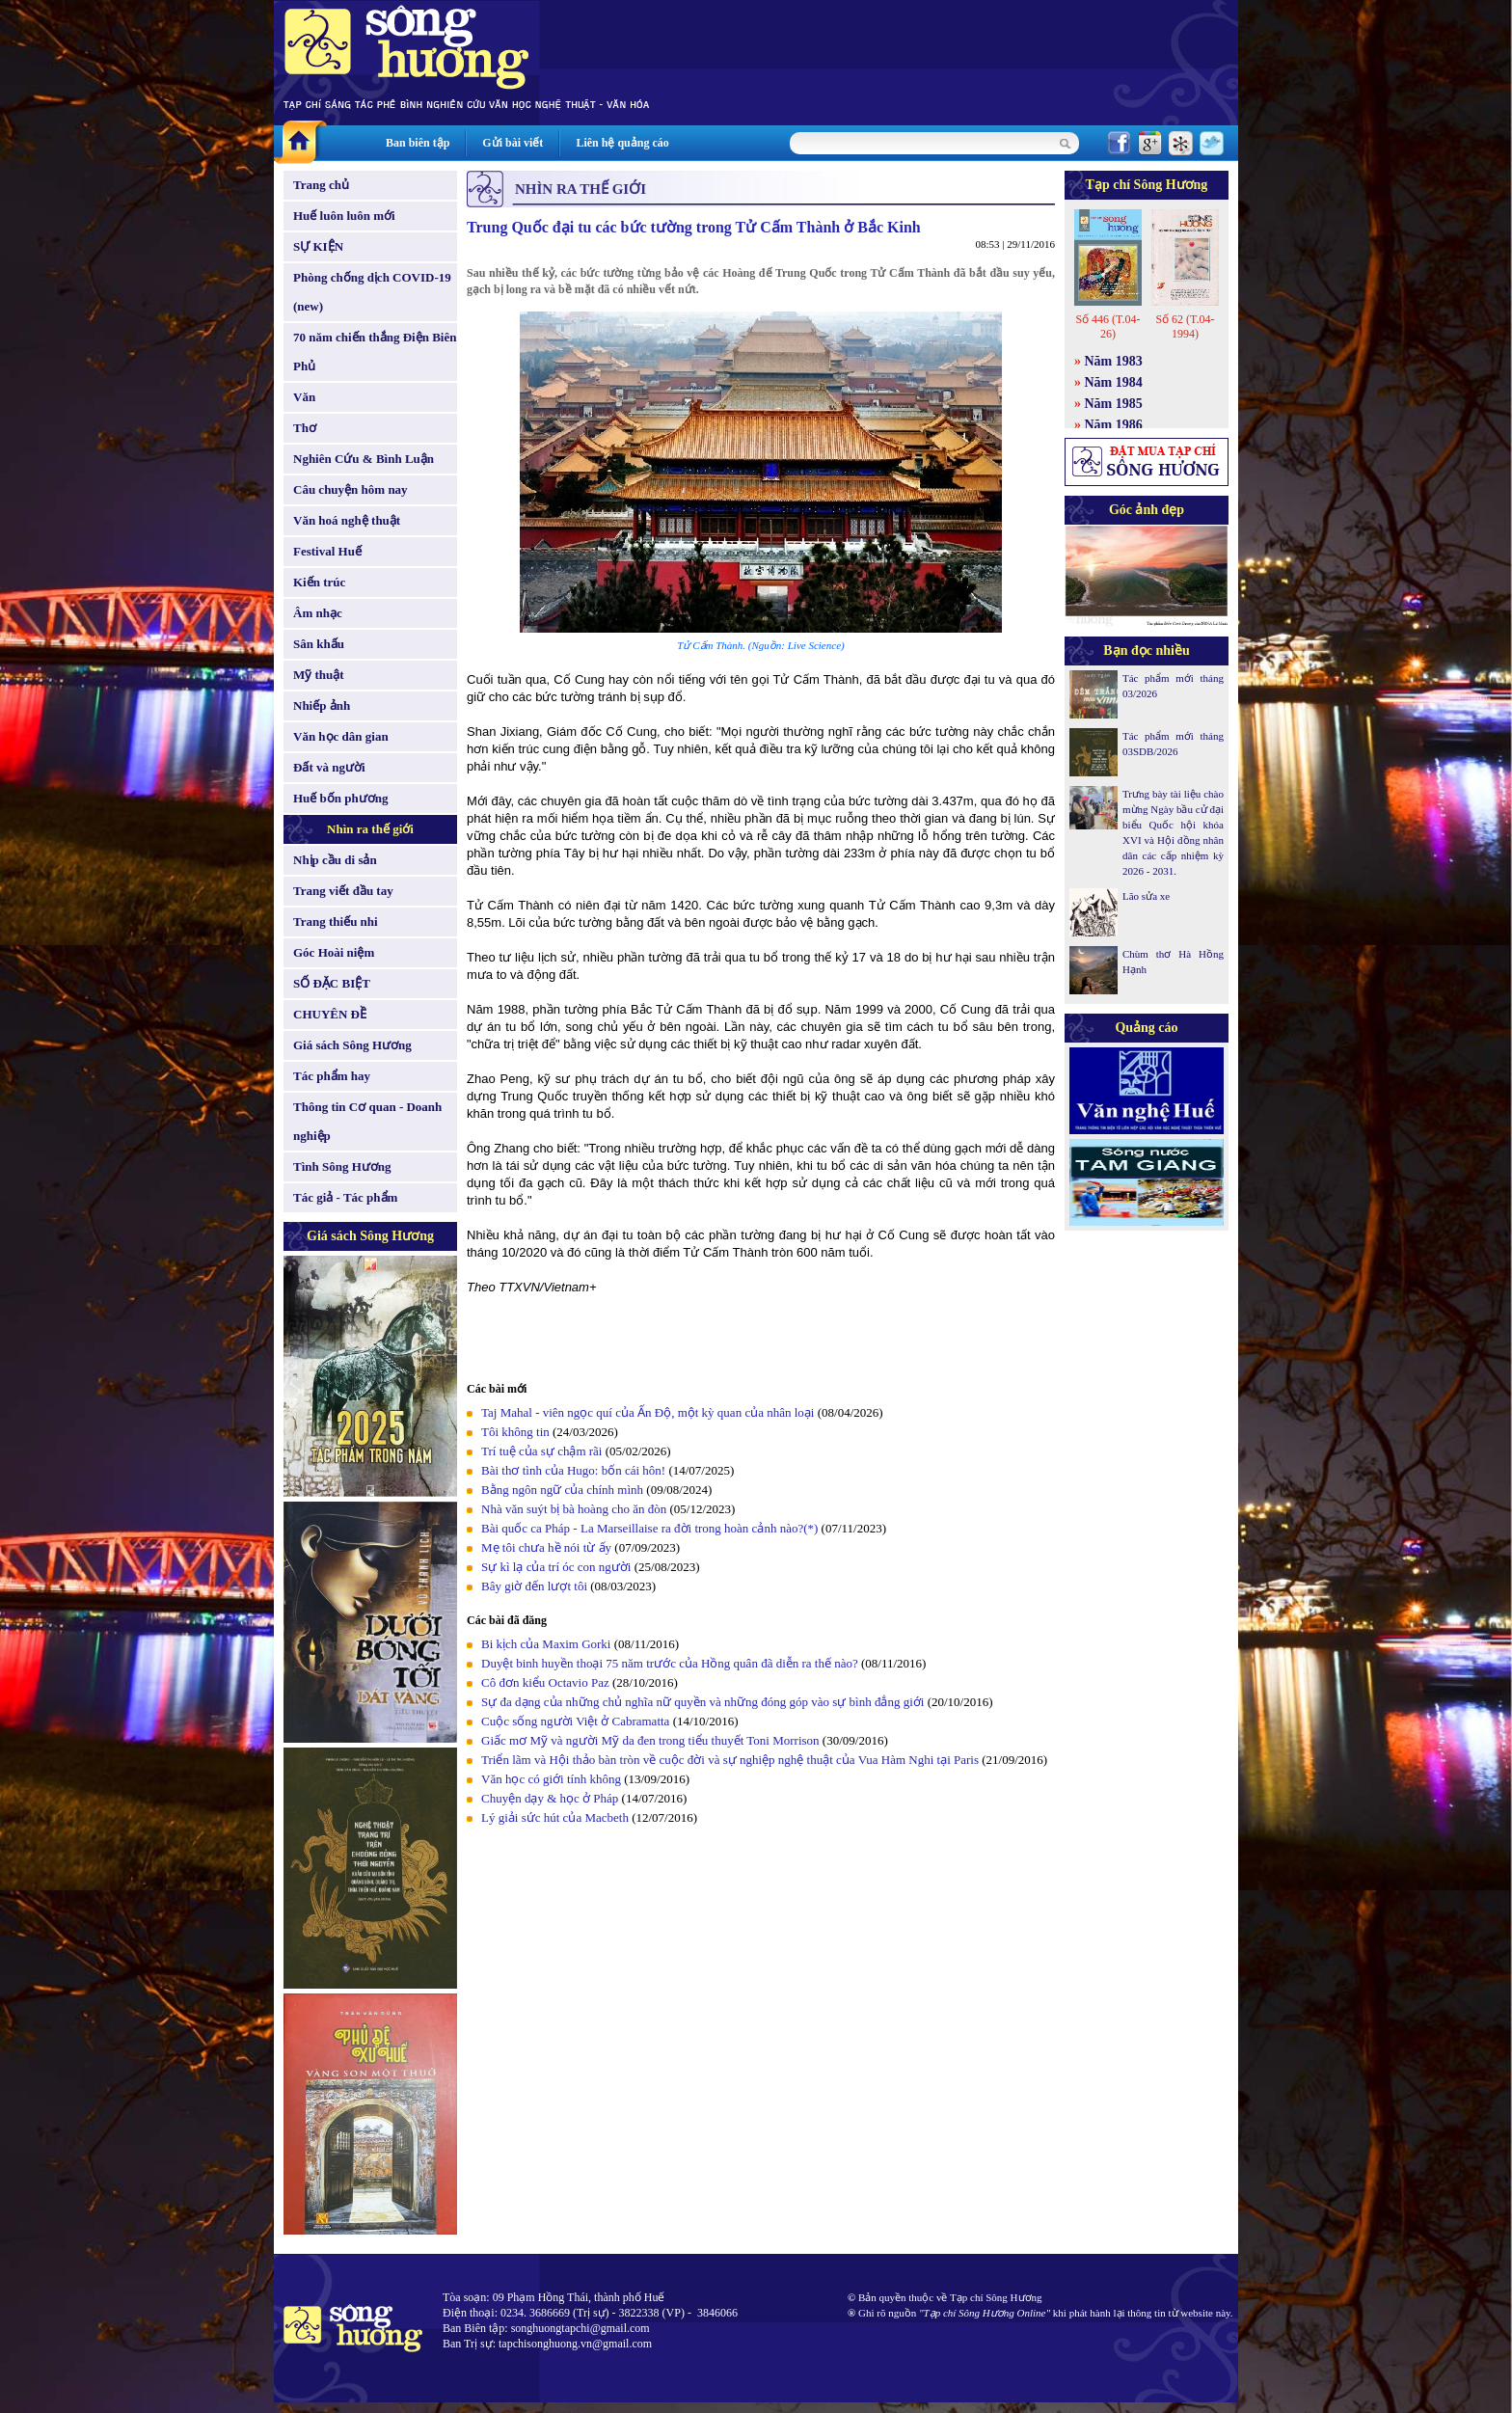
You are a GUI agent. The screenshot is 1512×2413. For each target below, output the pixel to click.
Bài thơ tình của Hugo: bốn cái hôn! (573, 1470)
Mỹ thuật (318, 674)
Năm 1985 (1114, 403)
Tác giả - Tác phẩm (345, 1197)
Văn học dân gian (341, 736)
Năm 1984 (1114, 382)
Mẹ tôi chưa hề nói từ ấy (546, 1547)
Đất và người (329, 767)
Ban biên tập (417, 142)
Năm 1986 (1114, 425)
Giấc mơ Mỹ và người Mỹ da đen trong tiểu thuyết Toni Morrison (650, 1740)
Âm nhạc (317, 613)
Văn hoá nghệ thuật (346, 520)
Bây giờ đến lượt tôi (534, 1586)
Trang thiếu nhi (335, 921)
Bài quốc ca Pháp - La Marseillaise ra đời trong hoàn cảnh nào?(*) (649, 1528)
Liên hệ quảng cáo (622, 142)
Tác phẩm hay (331, 1076)
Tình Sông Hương (342, 1166)
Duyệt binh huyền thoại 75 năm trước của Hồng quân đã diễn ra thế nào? (669, 1663)
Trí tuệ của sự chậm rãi (541, 1451)
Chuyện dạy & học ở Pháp (549, 1798)
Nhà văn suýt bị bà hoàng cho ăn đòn (573, 1509)
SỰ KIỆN (318, 246)
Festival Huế (327, 551)
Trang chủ (321, 184)
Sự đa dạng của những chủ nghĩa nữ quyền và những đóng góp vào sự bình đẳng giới (704, 1702)
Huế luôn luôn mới (344, 215)
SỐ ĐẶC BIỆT (331, 983)
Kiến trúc (319, 582)
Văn (304, 397)
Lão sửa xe (1146, 896)
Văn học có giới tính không (551, 1779)
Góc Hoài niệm (333, 952)
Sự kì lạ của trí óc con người (556, 1566)
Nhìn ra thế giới (370, 829)
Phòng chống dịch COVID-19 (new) (372, 291)
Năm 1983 (1114, 361)
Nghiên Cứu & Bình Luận (363, 458)
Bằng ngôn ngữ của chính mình (562, 1489)
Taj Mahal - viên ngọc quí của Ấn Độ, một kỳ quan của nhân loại (647, 1412)
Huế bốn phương (341, 798)
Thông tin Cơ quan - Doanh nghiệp (367, 1121)
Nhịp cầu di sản (335, 860)
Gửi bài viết (512, 142)
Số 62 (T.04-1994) (1184, 326)
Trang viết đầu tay (343, 890)
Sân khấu (318, 644)
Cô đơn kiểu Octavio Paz (546, 1682)
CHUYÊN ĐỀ (329, 1014)
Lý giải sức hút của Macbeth (555, 1817)
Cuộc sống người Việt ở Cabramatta (575, 1721)
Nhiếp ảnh (321, 705)
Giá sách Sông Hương (352, 1045)
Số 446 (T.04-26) (1107, 326)
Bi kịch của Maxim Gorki (545, 1644)
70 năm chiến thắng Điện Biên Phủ (374, 351)
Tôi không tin (515, 1431)
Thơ (304, 427)
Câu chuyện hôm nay (350, 489)
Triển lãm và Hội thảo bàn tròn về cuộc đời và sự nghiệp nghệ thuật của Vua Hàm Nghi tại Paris (730, 1759)
